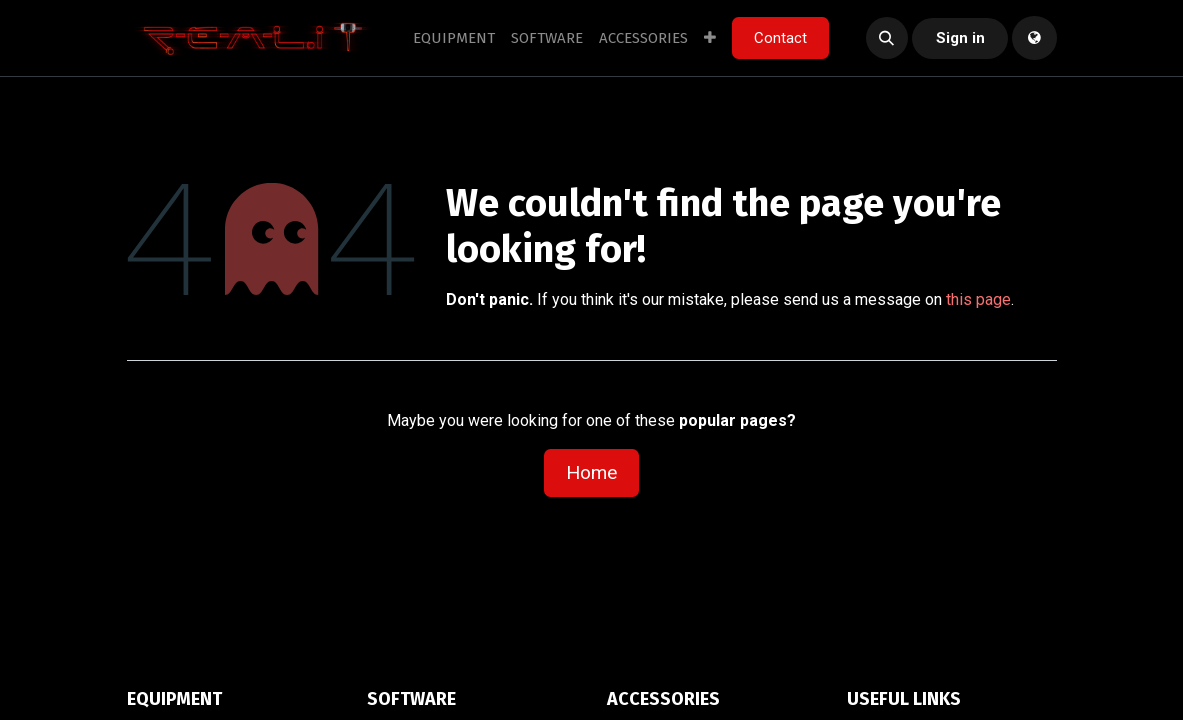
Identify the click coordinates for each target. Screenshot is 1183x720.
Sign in (960, 38)
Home (591, 472)
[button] (887, 38)
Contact (780, 38)
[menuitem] (454, 38)
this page (978, 299)
